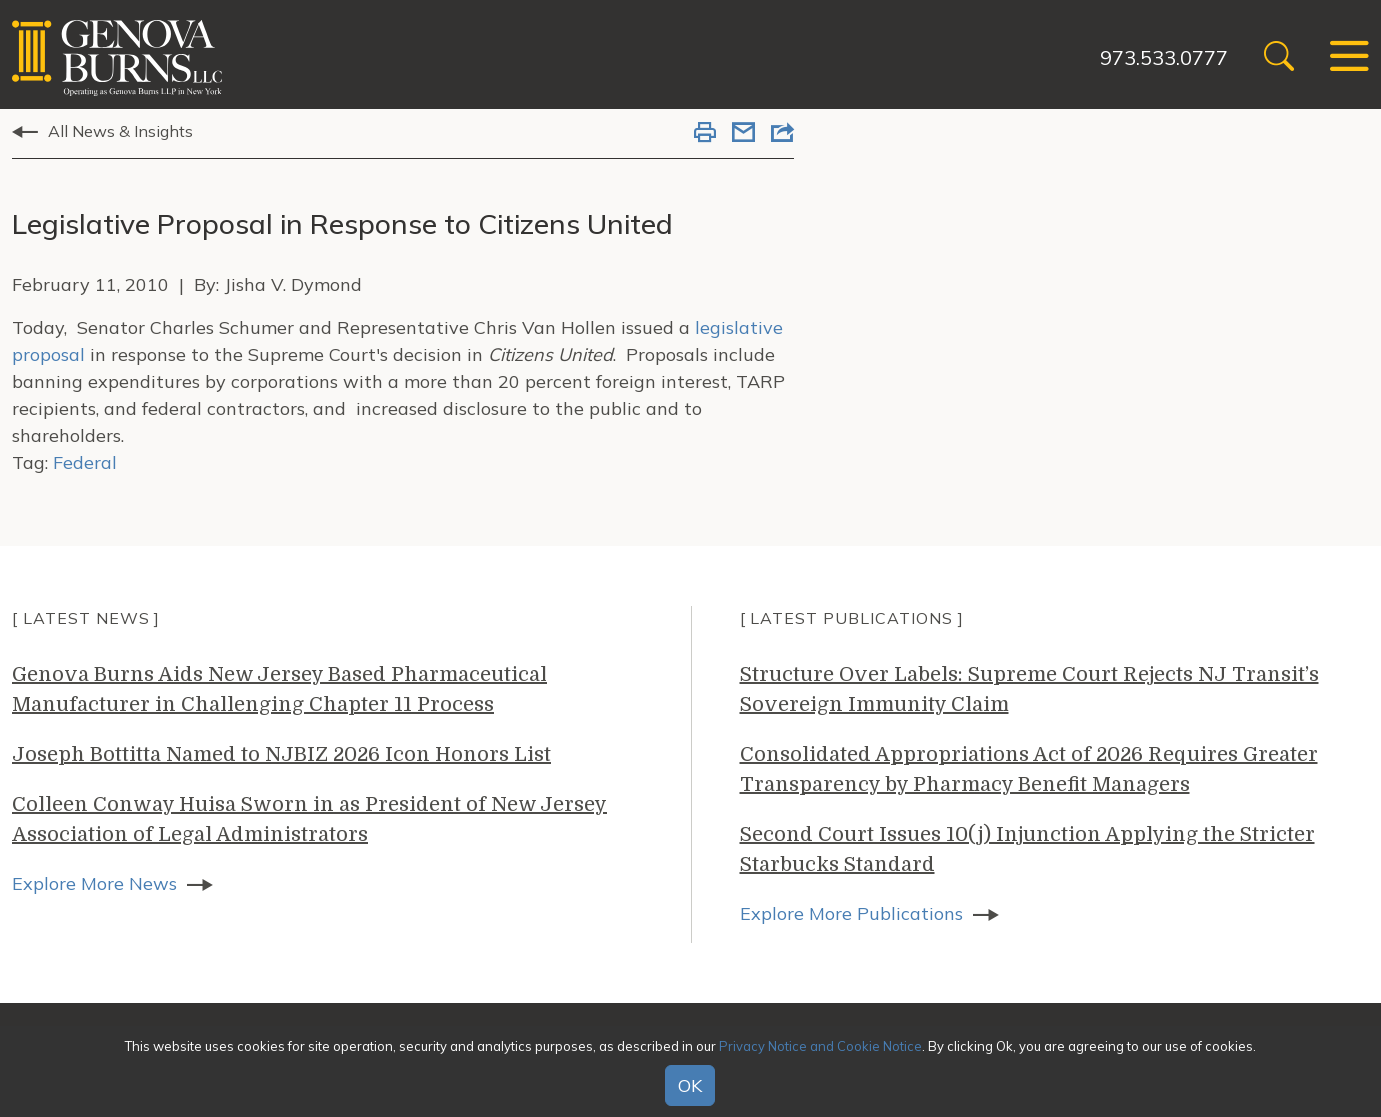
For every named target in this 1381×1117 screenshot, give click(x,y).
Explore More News (94, 883)
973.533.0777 (1164, 57)
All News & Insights (120, 131)
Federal (85, 462)
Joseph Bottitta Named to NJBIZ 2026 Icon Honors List (281, 754)
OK (690, 1085)
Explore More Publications (851, 913)
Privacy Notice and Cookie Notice (820, 1046)
